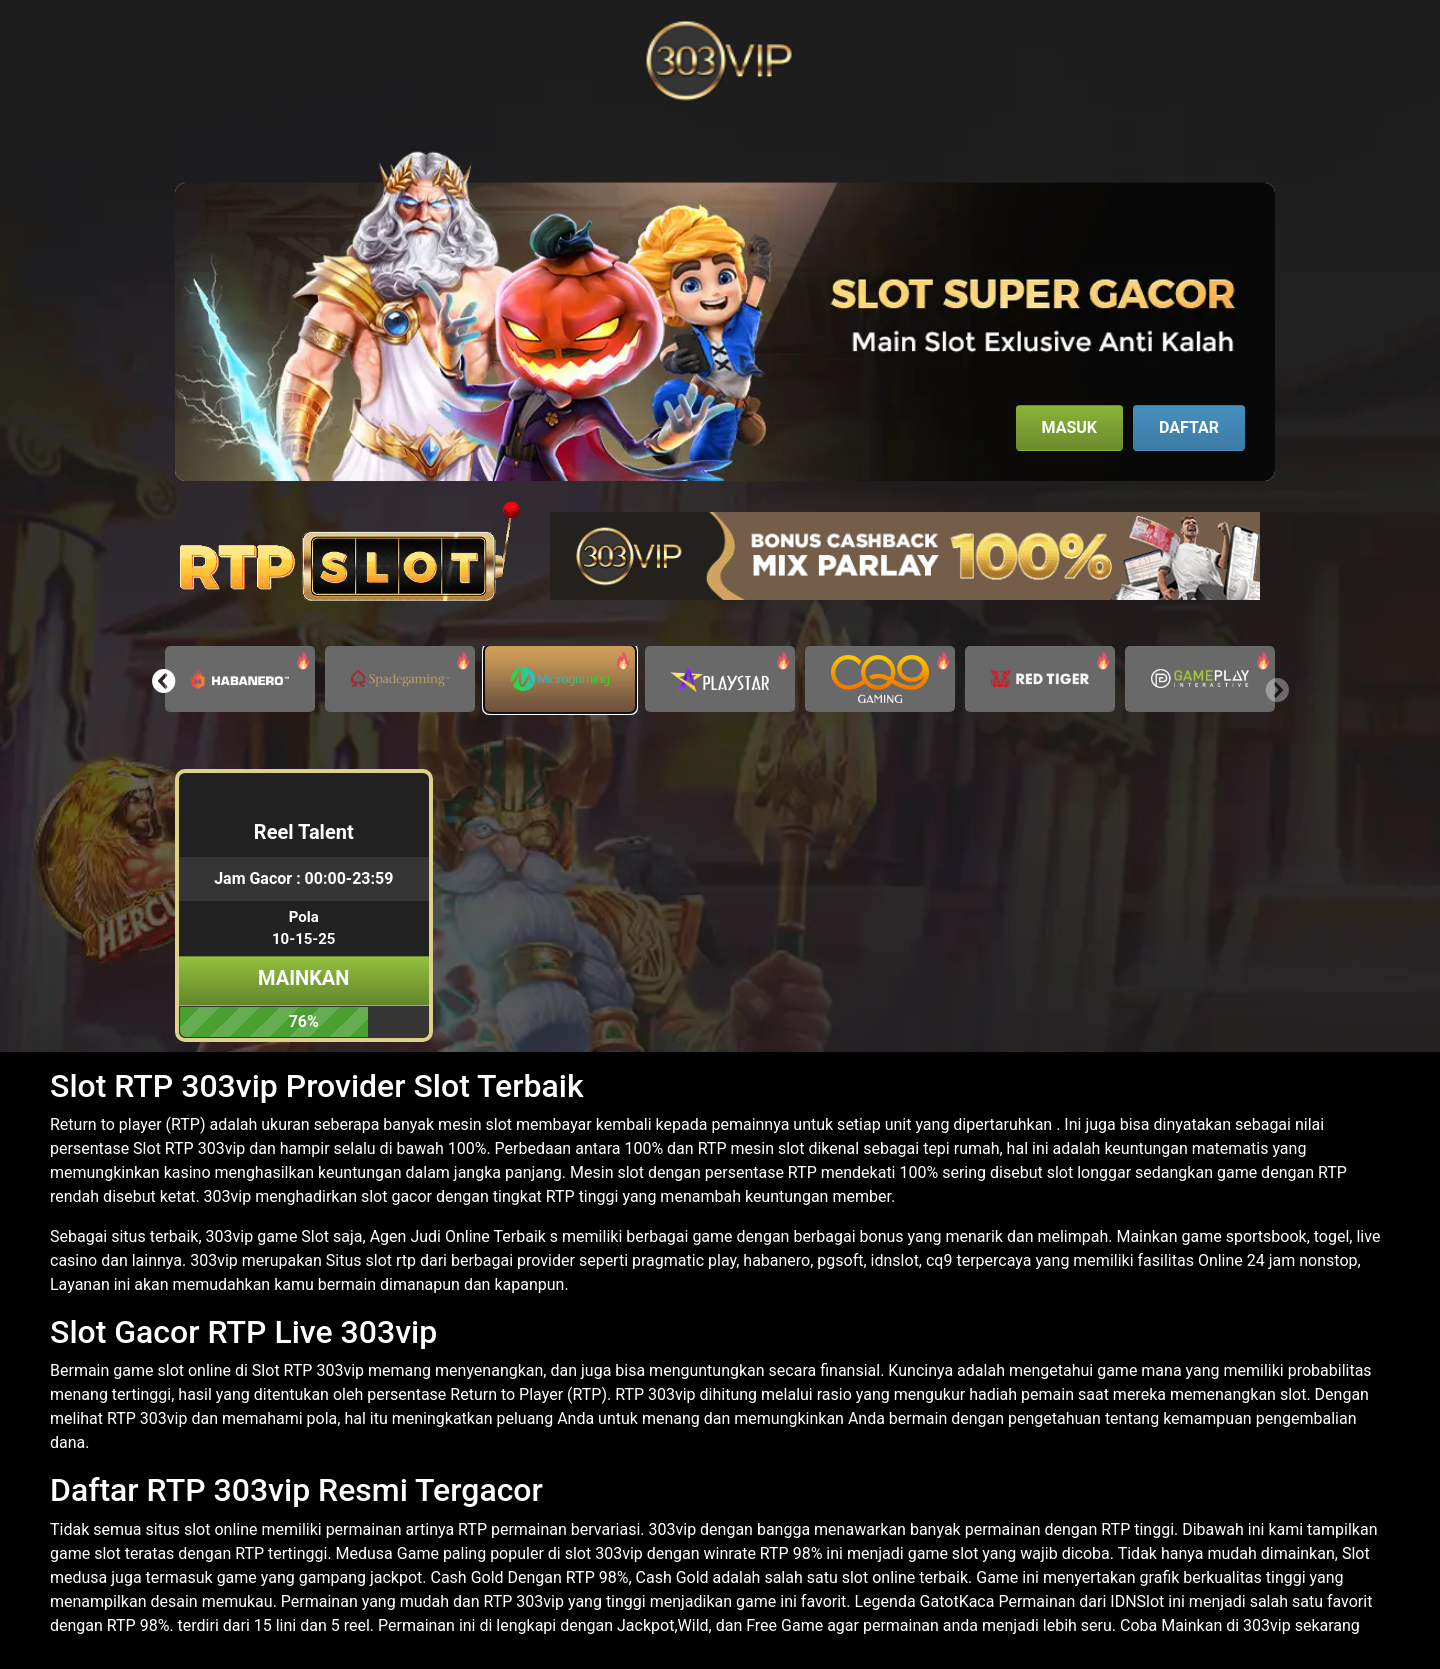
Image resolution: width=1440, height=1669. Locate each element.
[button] (163, 681)
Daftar (1189, 427)
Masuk (1069, 427)
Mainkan (303, 978)
